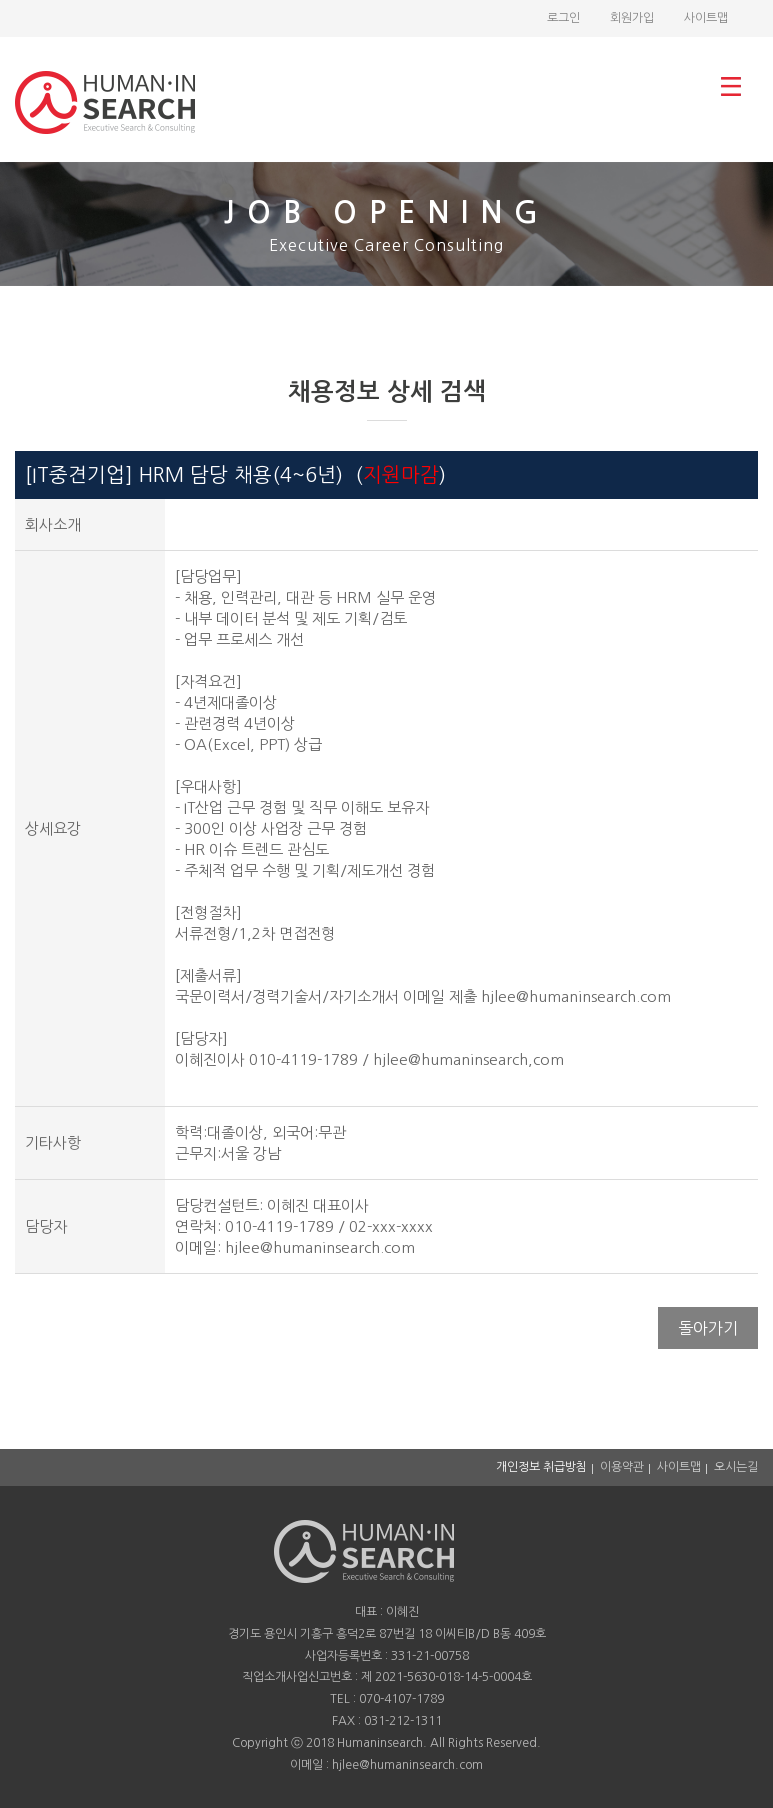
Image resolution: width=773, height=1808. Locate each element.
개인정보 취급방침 (541, 1467)
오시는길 (736, 1467)
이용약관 (622, 1467)
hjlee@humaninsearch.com (320, 1247)
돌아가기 (708, 1328)
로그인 (563, 18)
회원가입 (632, 18)
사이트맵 (706, 18)
